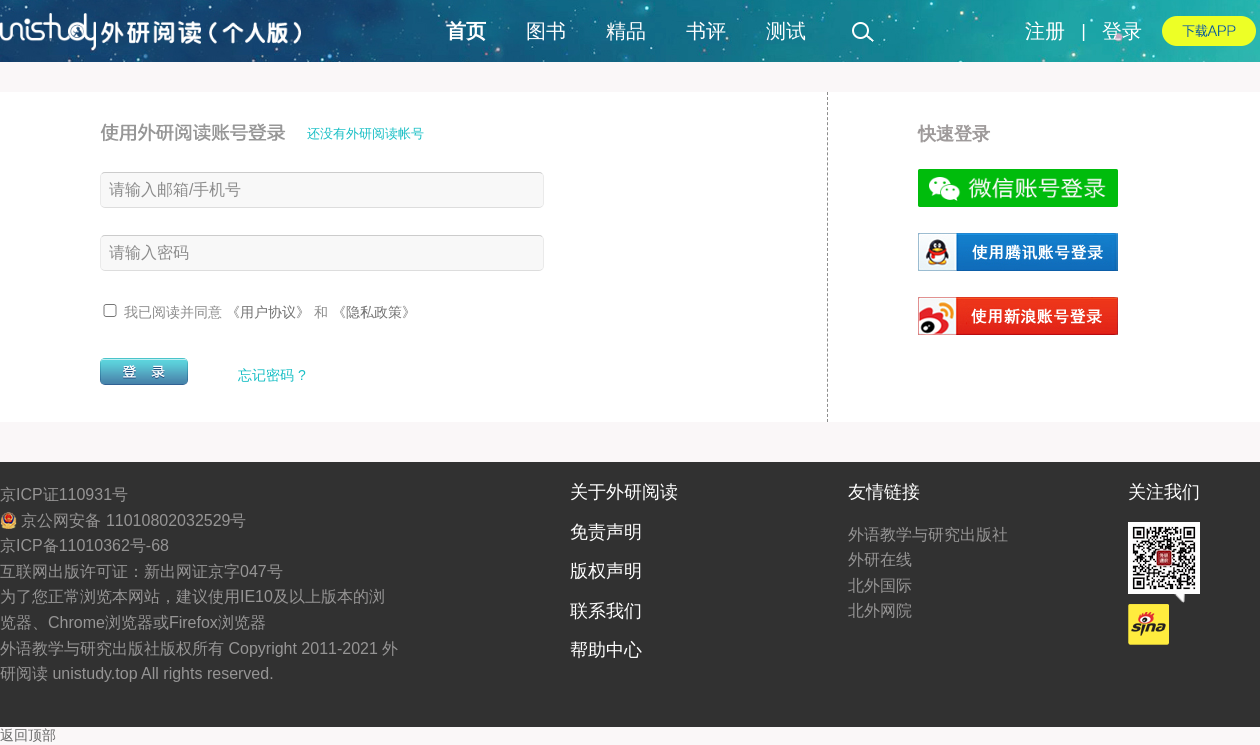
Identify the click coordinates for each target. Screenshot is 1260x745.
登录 (1122, 31)
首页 (466, 31)
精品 (626, 31)
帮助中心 (606, 650)
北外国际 (880, 585)
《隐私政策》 (374, 312)
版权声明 (606, 571)
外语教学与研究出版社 (928, 534)
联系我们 (606, 611)
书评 (706, 31)
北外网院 (880, 610)
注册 (1045, 31)
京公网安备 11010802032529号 (123, 520)
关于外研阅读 (624, 492)
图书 (546, 31)
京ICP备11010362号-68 (84, 545)
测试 (786, 31)
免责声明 (606, 532)
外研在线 (880, 559)
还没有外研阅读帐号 (365, 133)
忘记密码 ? (272, 375)
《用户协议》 (270, 312)
